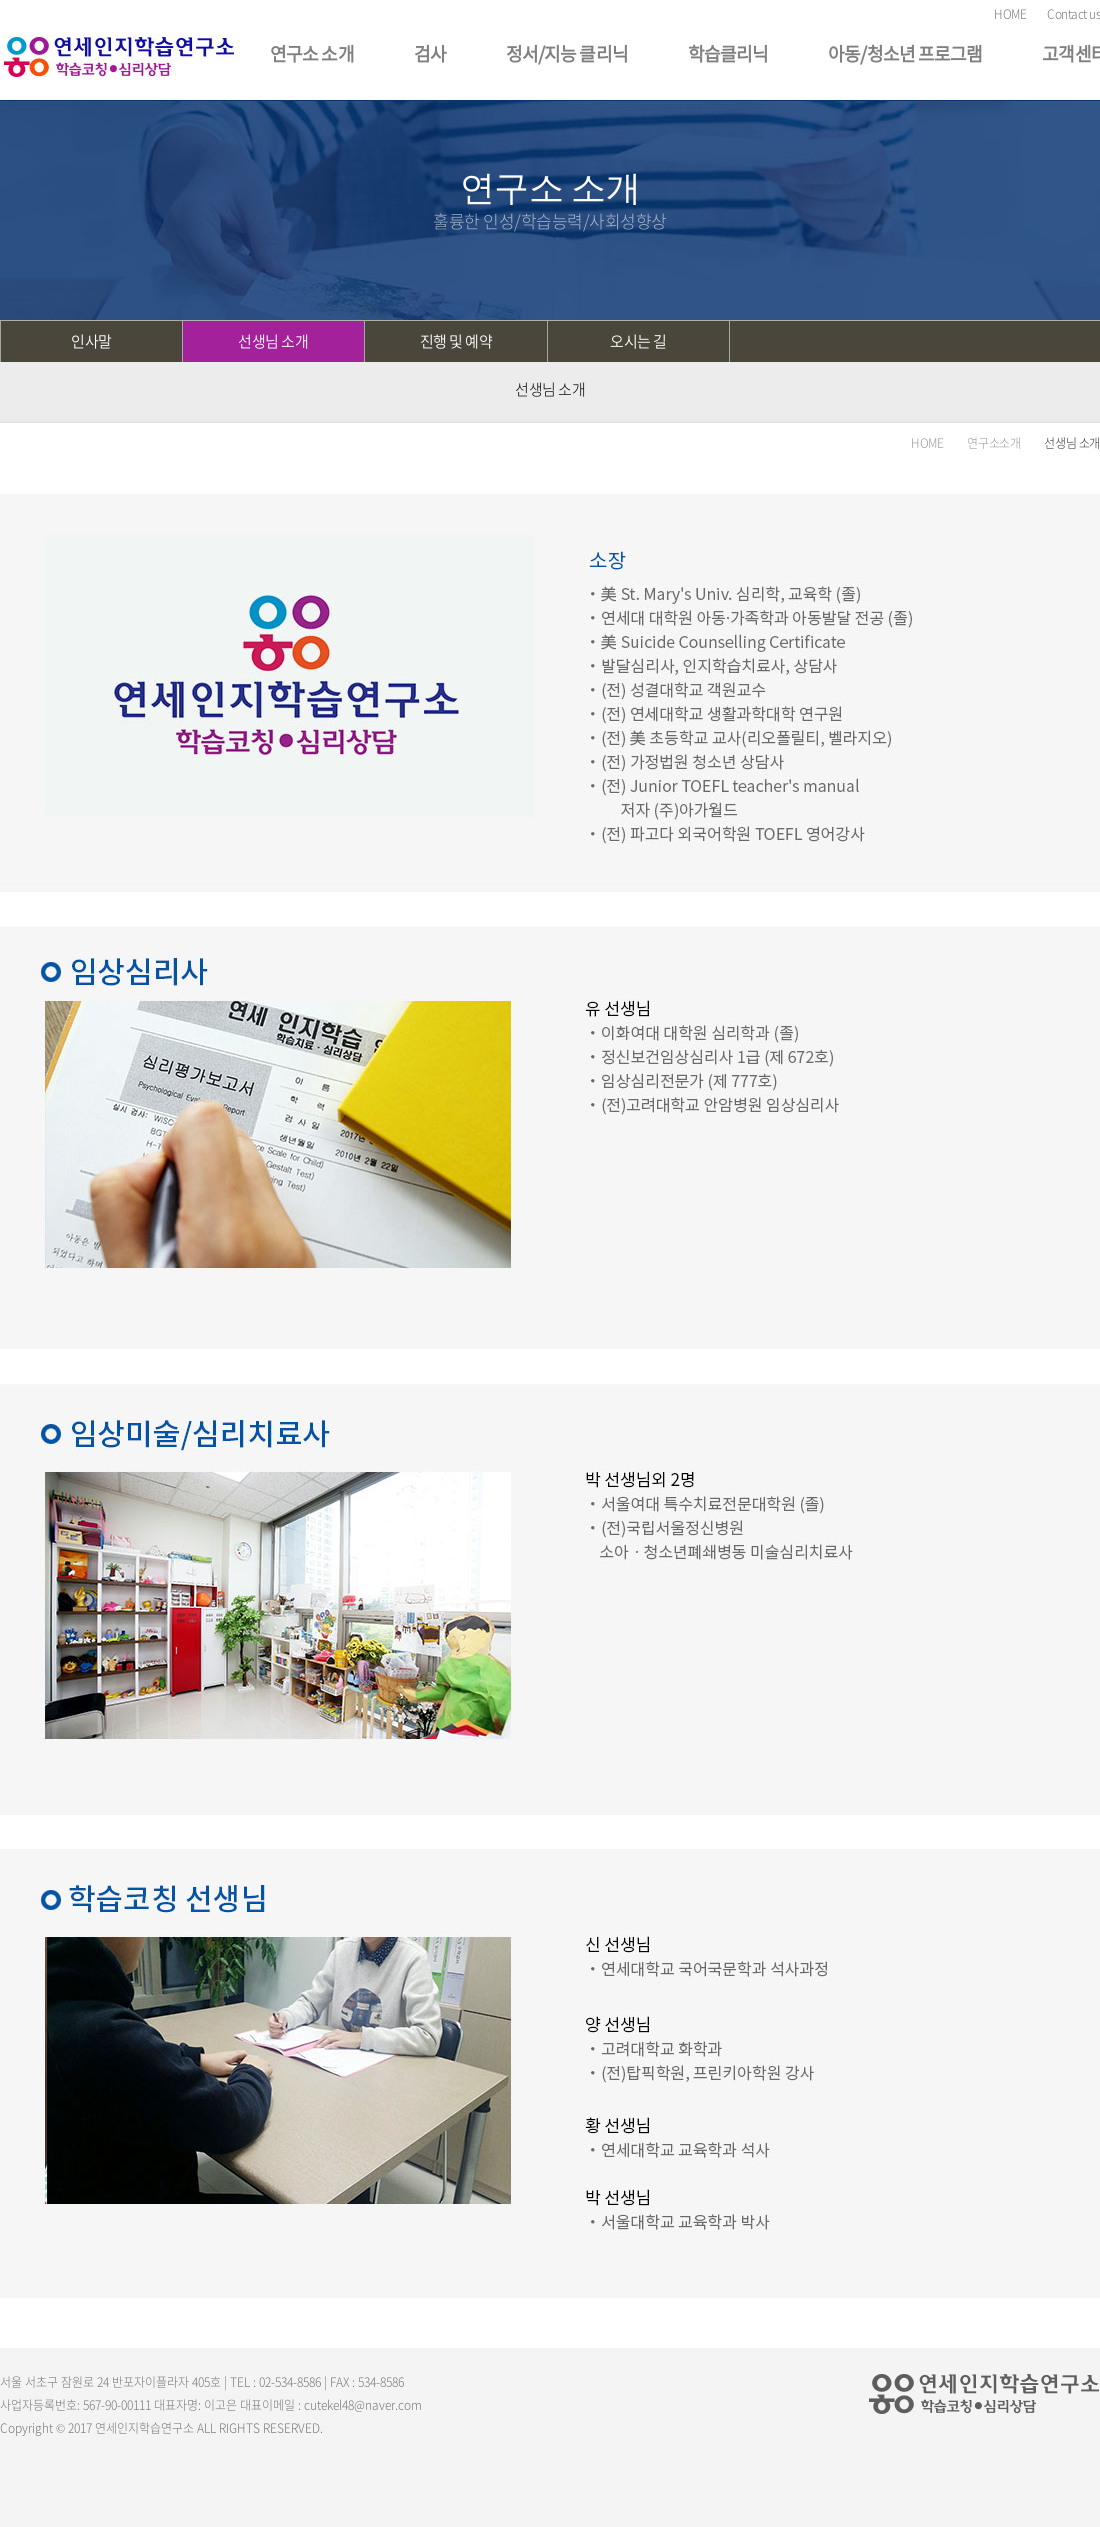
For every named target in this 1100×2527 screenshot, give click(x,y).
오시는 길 (638, 341)
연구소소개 (993, 443)
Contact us (1073, 14)
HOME (1010, 14)
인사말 (91, 341)
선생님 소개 (273, 341)
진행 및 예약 (456, 341)
